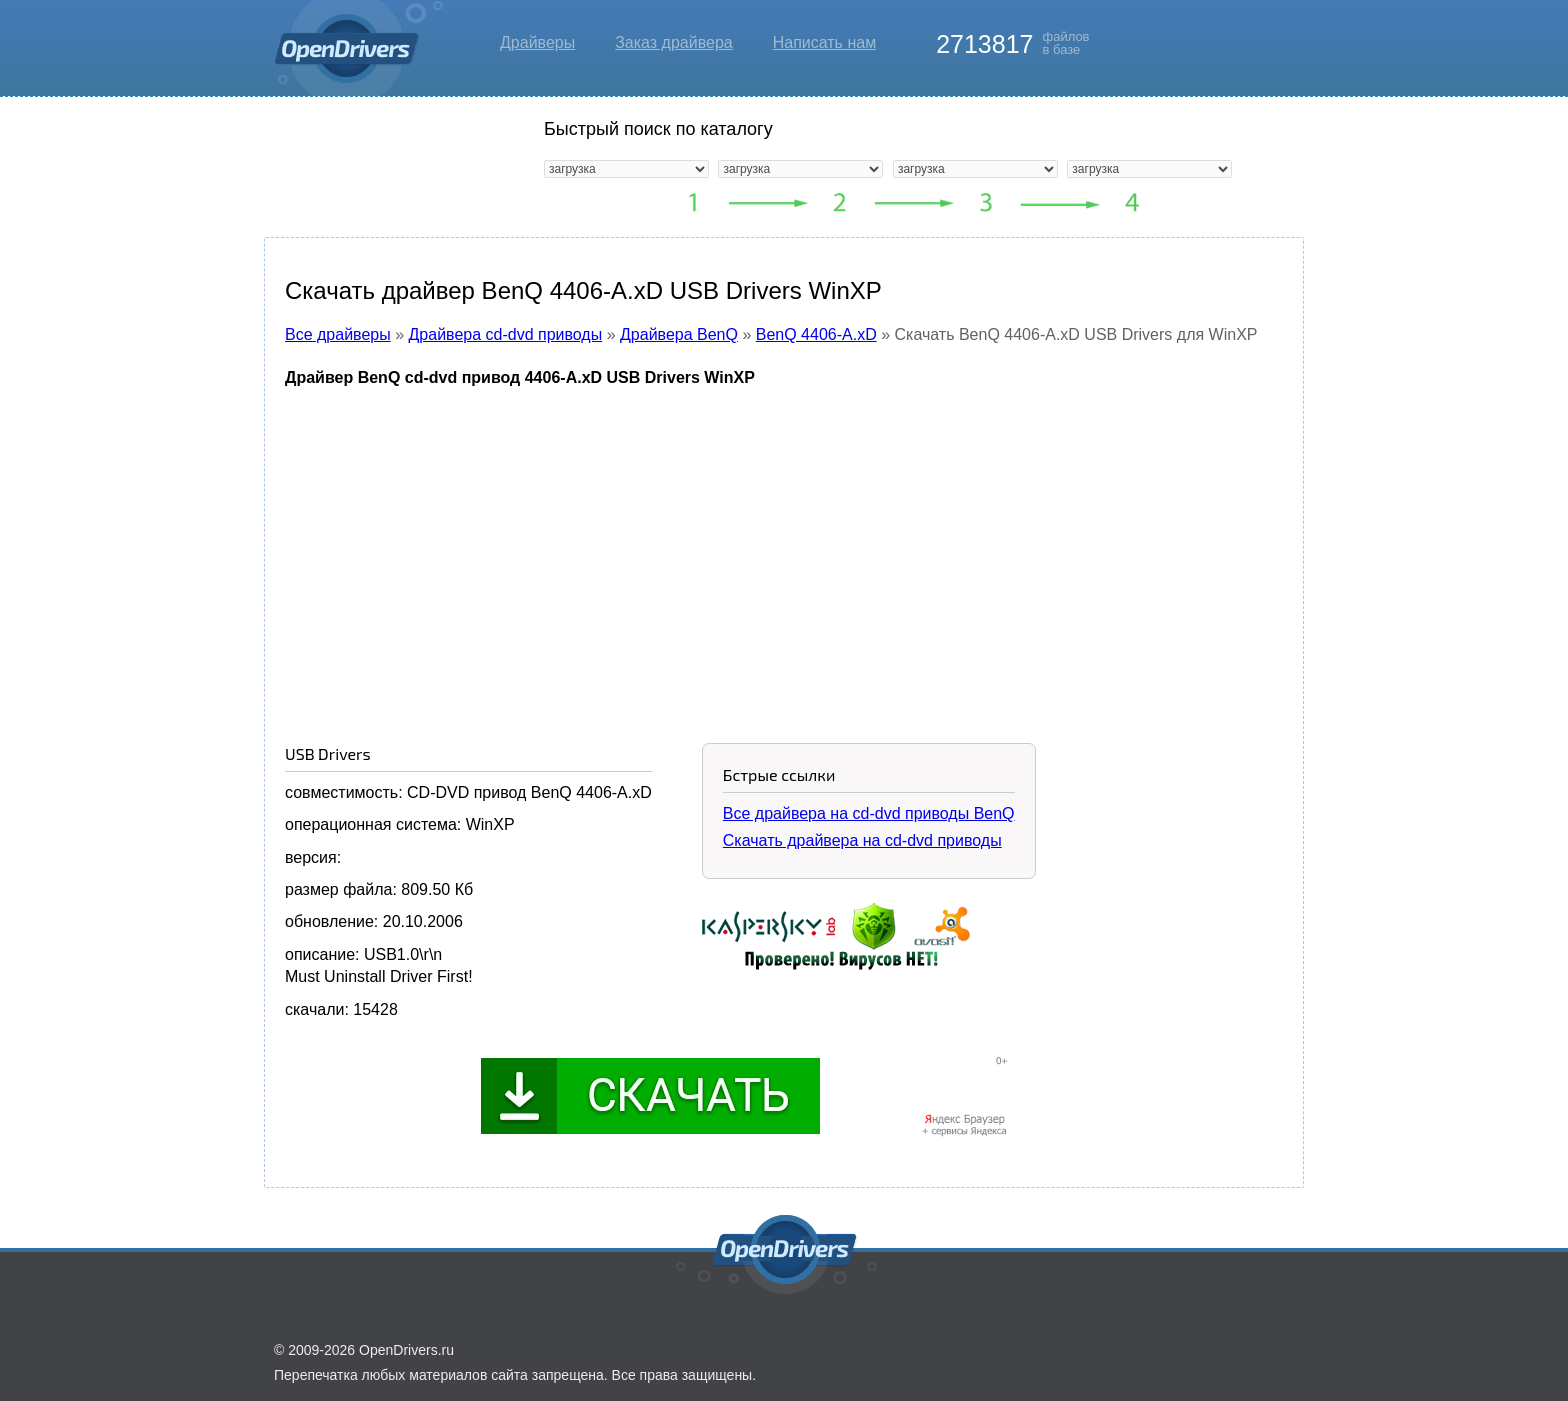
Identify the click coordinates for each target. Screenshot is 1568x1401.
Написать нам (824, 42)
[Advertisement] (784, 551)
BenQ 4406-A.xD (816, 334)
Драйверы (537, 42)
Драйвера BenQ (679, 334)
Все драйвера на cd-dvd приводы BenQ (869, 813)
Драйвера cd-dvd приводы (506, 334)
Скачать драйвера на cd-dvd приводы (862, 840)
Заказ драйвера (674, 42)
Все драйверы (338, 334)
